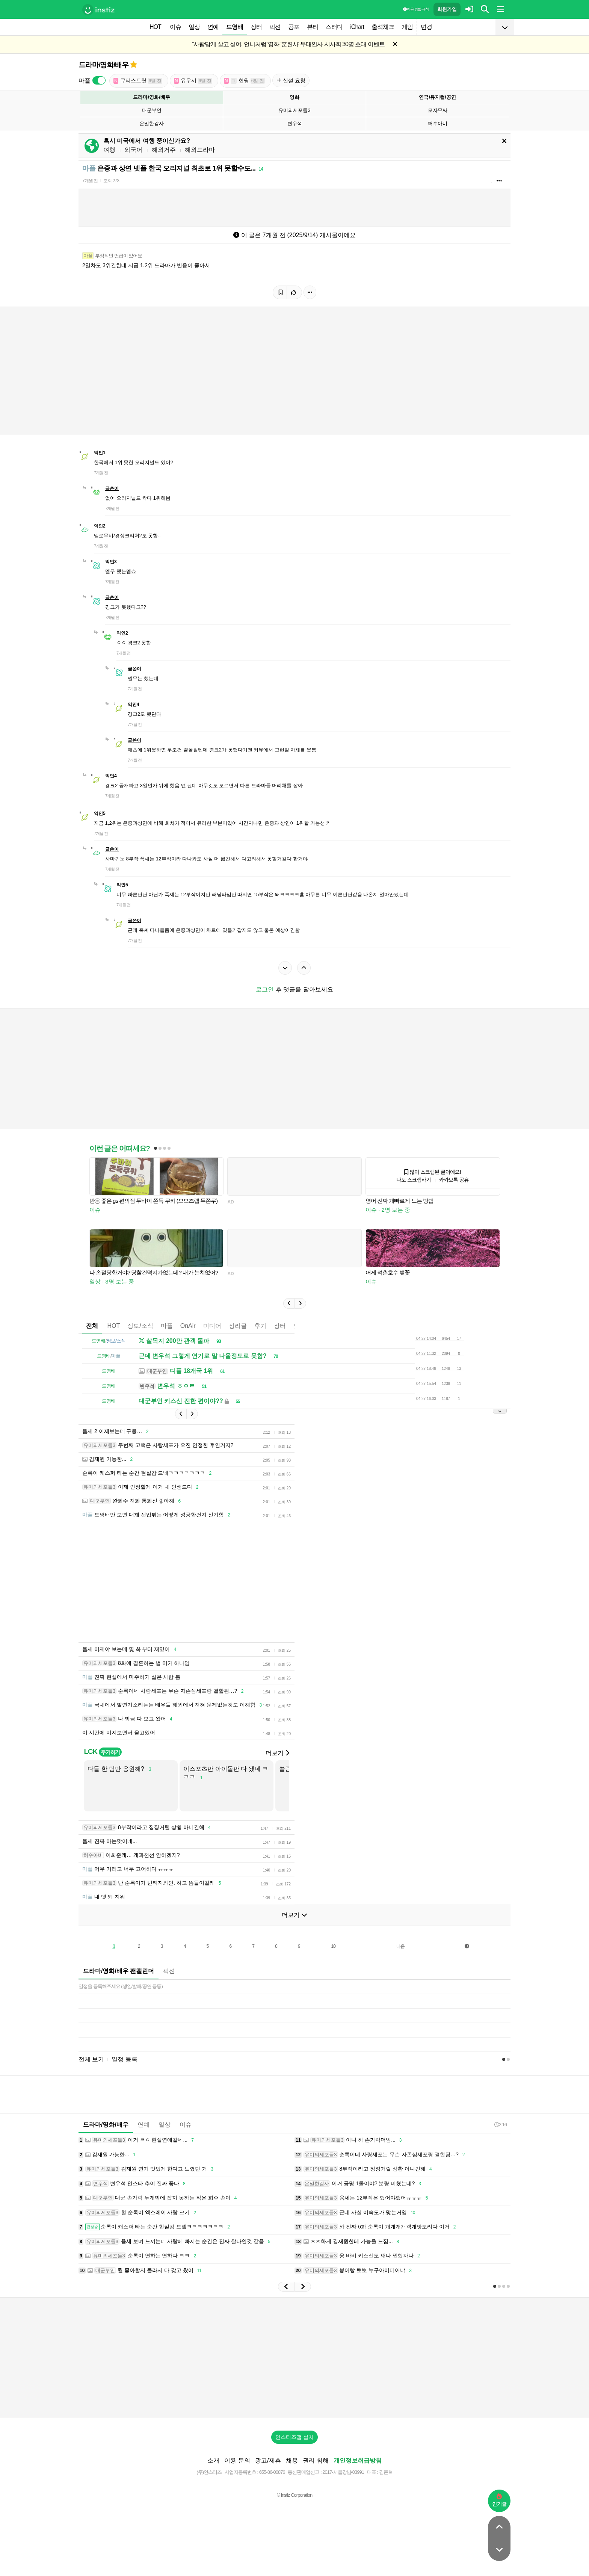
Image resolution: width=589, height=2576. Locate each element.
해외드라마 (200, 150)
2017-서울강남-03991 (343, 2472)
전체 (92, 1326)
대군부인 (152, 110)
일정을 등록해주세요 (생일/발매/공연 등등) (121, 1986)
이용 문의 (237, 2460)
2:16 (500, 2124)
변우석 (294, 123)
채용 (292, 2460)
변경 (426, 27)
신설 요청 (290, 80)
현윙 (244, 80)
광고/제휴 (268, 2460)
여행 (109, 150)
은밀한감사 (151, 123)
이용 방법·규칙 (416, 9)
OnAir (188, 1326)
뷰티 (312, 27)
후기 (260, 1326)
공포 (293, 27)
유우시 (193, 80)
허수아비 (437, 123)
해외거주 (164, 150)
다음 (400, 1946)
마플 (167, 1326)
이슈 (175, 27)
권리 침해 (315, 2460)
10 (333, 1946)
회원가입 (447, 9)
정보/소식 (140, 1326)
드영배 (234, 27)
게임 (407, 27)
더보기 (277, 1753)
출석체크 (383, 27)
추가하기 (110, 1752)
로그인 (265, 989)
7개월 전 (90, 180)
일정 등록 (124, 2059)
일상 (194, 27)
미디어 (212, 1326)
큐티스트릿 (137, 80)
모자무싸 (437, 110)
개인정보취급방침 (358, 2460)
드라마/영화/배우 (103, 65)
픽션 (275, 27)
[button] (288, 1303)
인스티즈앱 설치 (294, 2437)
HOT (155, 27)
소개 (213, 2460)
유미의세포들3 (294, 110)
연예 (213, 27)
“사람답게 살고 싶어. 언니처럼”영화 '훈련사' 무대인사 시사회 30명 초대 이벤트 (288, 44)
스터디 (334, 27)
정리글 (238, 1326)
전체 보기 (91, 2059)
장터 (256, 27)
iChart (357, 27)
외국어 (133, 150)
